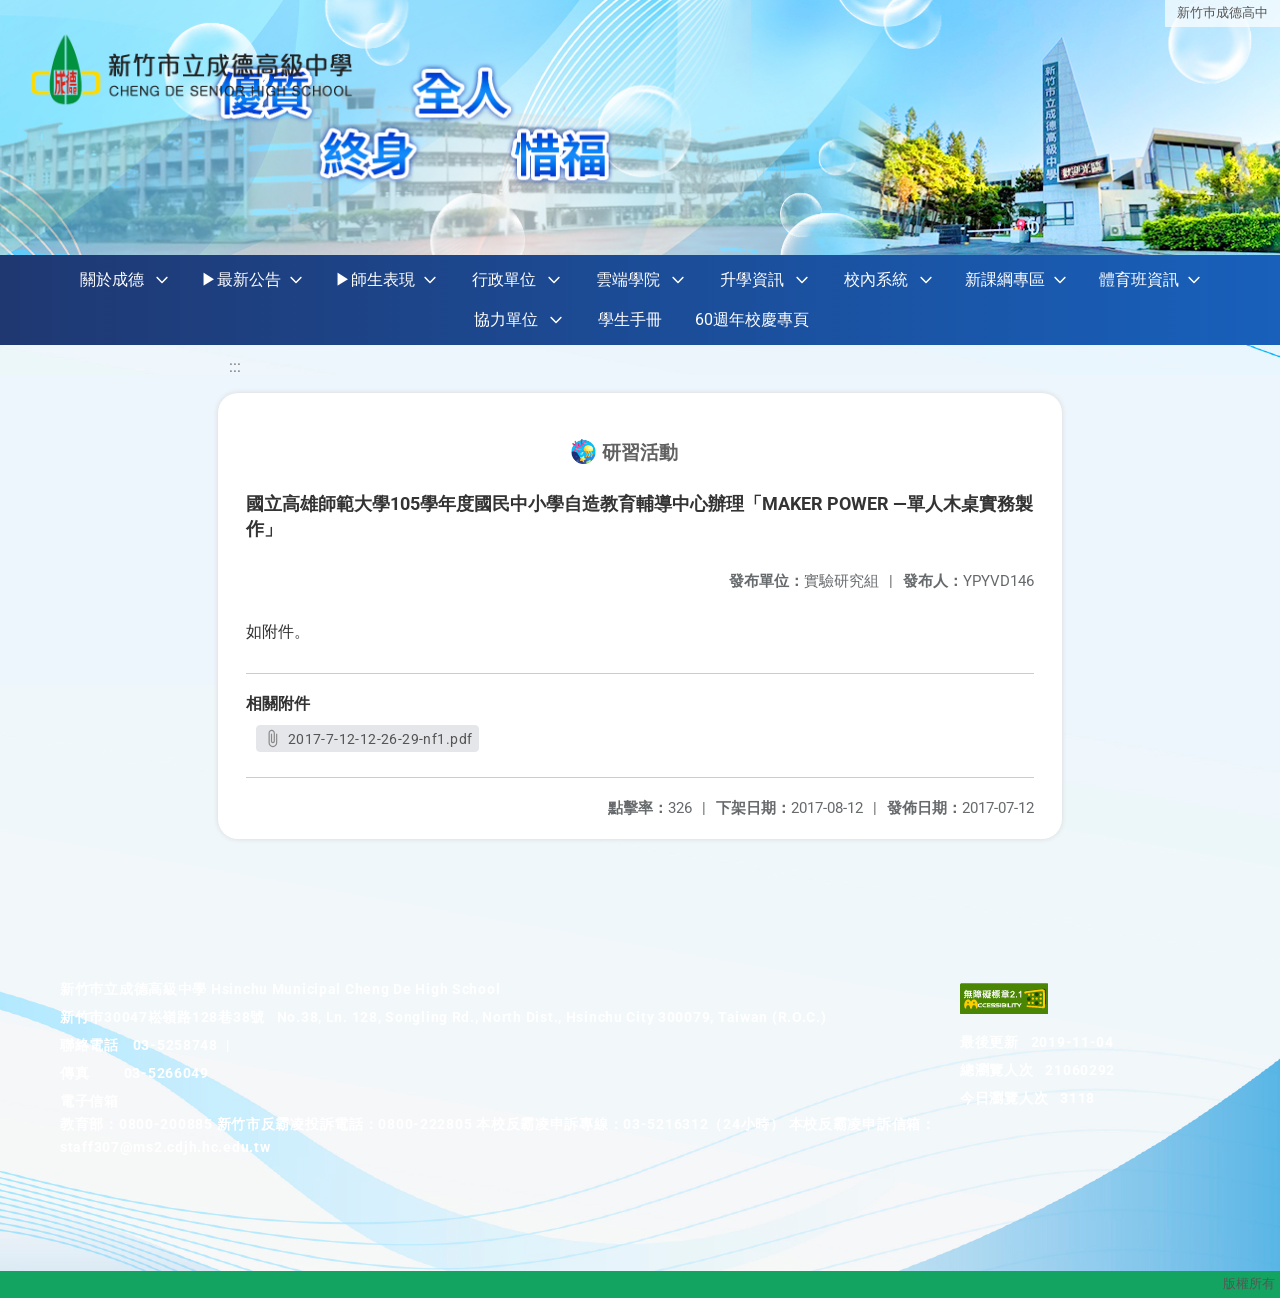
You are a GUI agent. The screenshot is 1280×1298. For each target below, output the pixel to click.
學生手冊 (630, 319)
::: (235, 366)
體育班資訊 (1139, 279)
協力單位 (506, 319)
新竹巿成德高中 (1222, 12)
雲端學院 (628, 279)
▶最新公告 (241, 279)
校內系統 (876, 279)
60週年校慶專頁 (752, 319)
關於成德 (112, 279)
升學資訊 (752, 279)
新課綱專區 (1005, 279)
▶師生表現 (375, 279)
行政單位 (504, 279)
